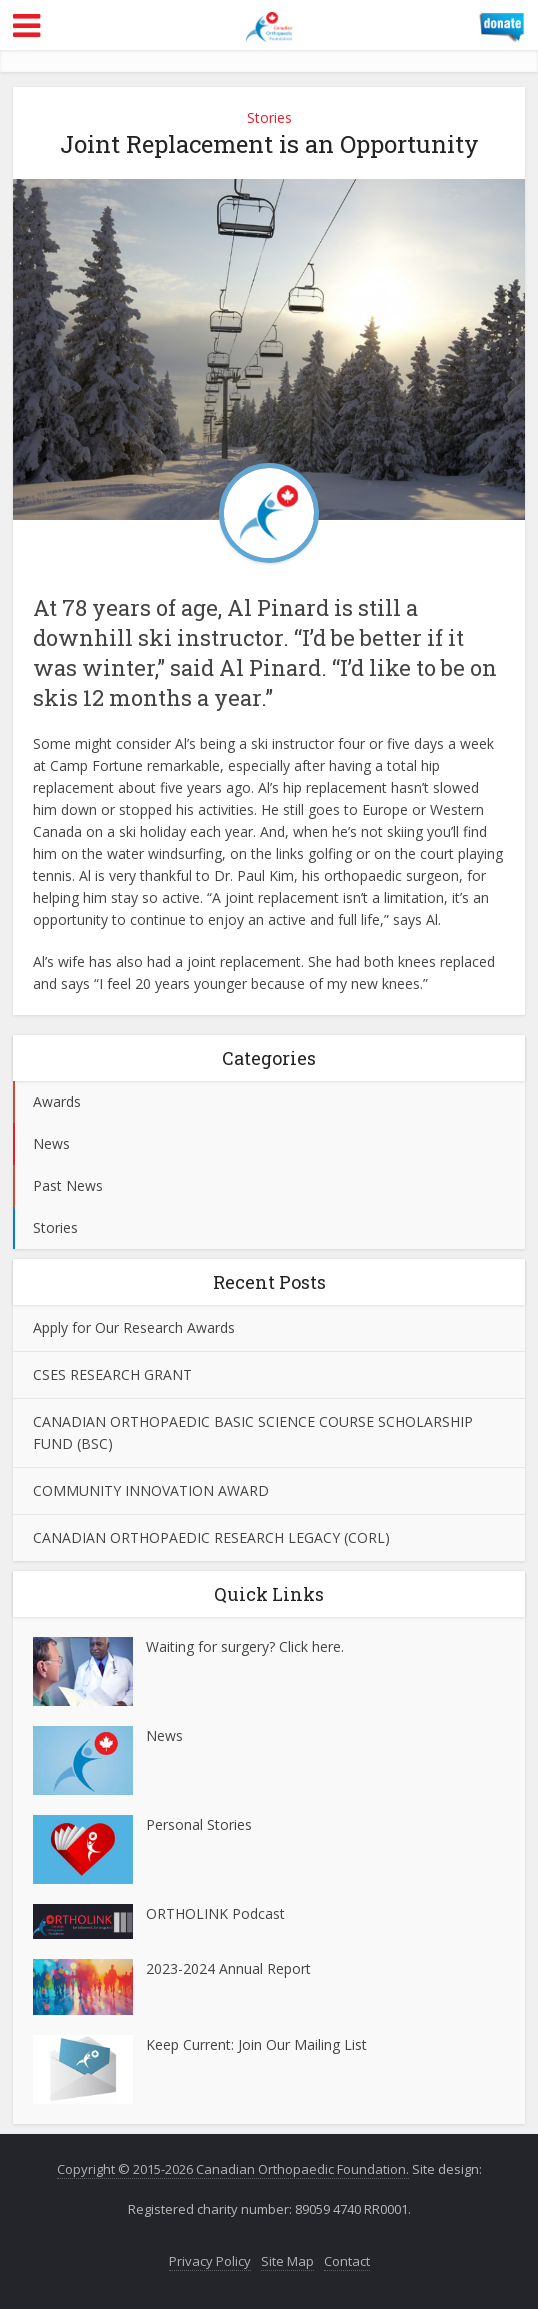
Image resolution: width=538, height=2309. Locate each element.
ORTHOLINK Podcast (215, 1913)
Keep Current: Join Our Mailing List (256, 2044)
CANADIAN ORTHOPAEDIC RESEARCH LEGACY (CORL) (211, 1537)
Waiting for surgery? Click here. (245, 1646)
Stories (269, 117)
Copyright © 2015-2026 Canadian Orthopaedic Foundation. (233, 2169)
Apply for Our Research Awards (134, 1327)
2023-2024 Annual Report (228, 1968)
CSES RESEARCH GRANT (112, 1374)
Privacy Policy (210, 2261)
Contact (347, 2261)
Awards (57, 1101)
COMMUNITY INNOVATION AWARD (151, 1490)
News (51, 1143)
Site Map (287, 2261)
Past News (68, 1185)
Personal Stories (199, 1824)
